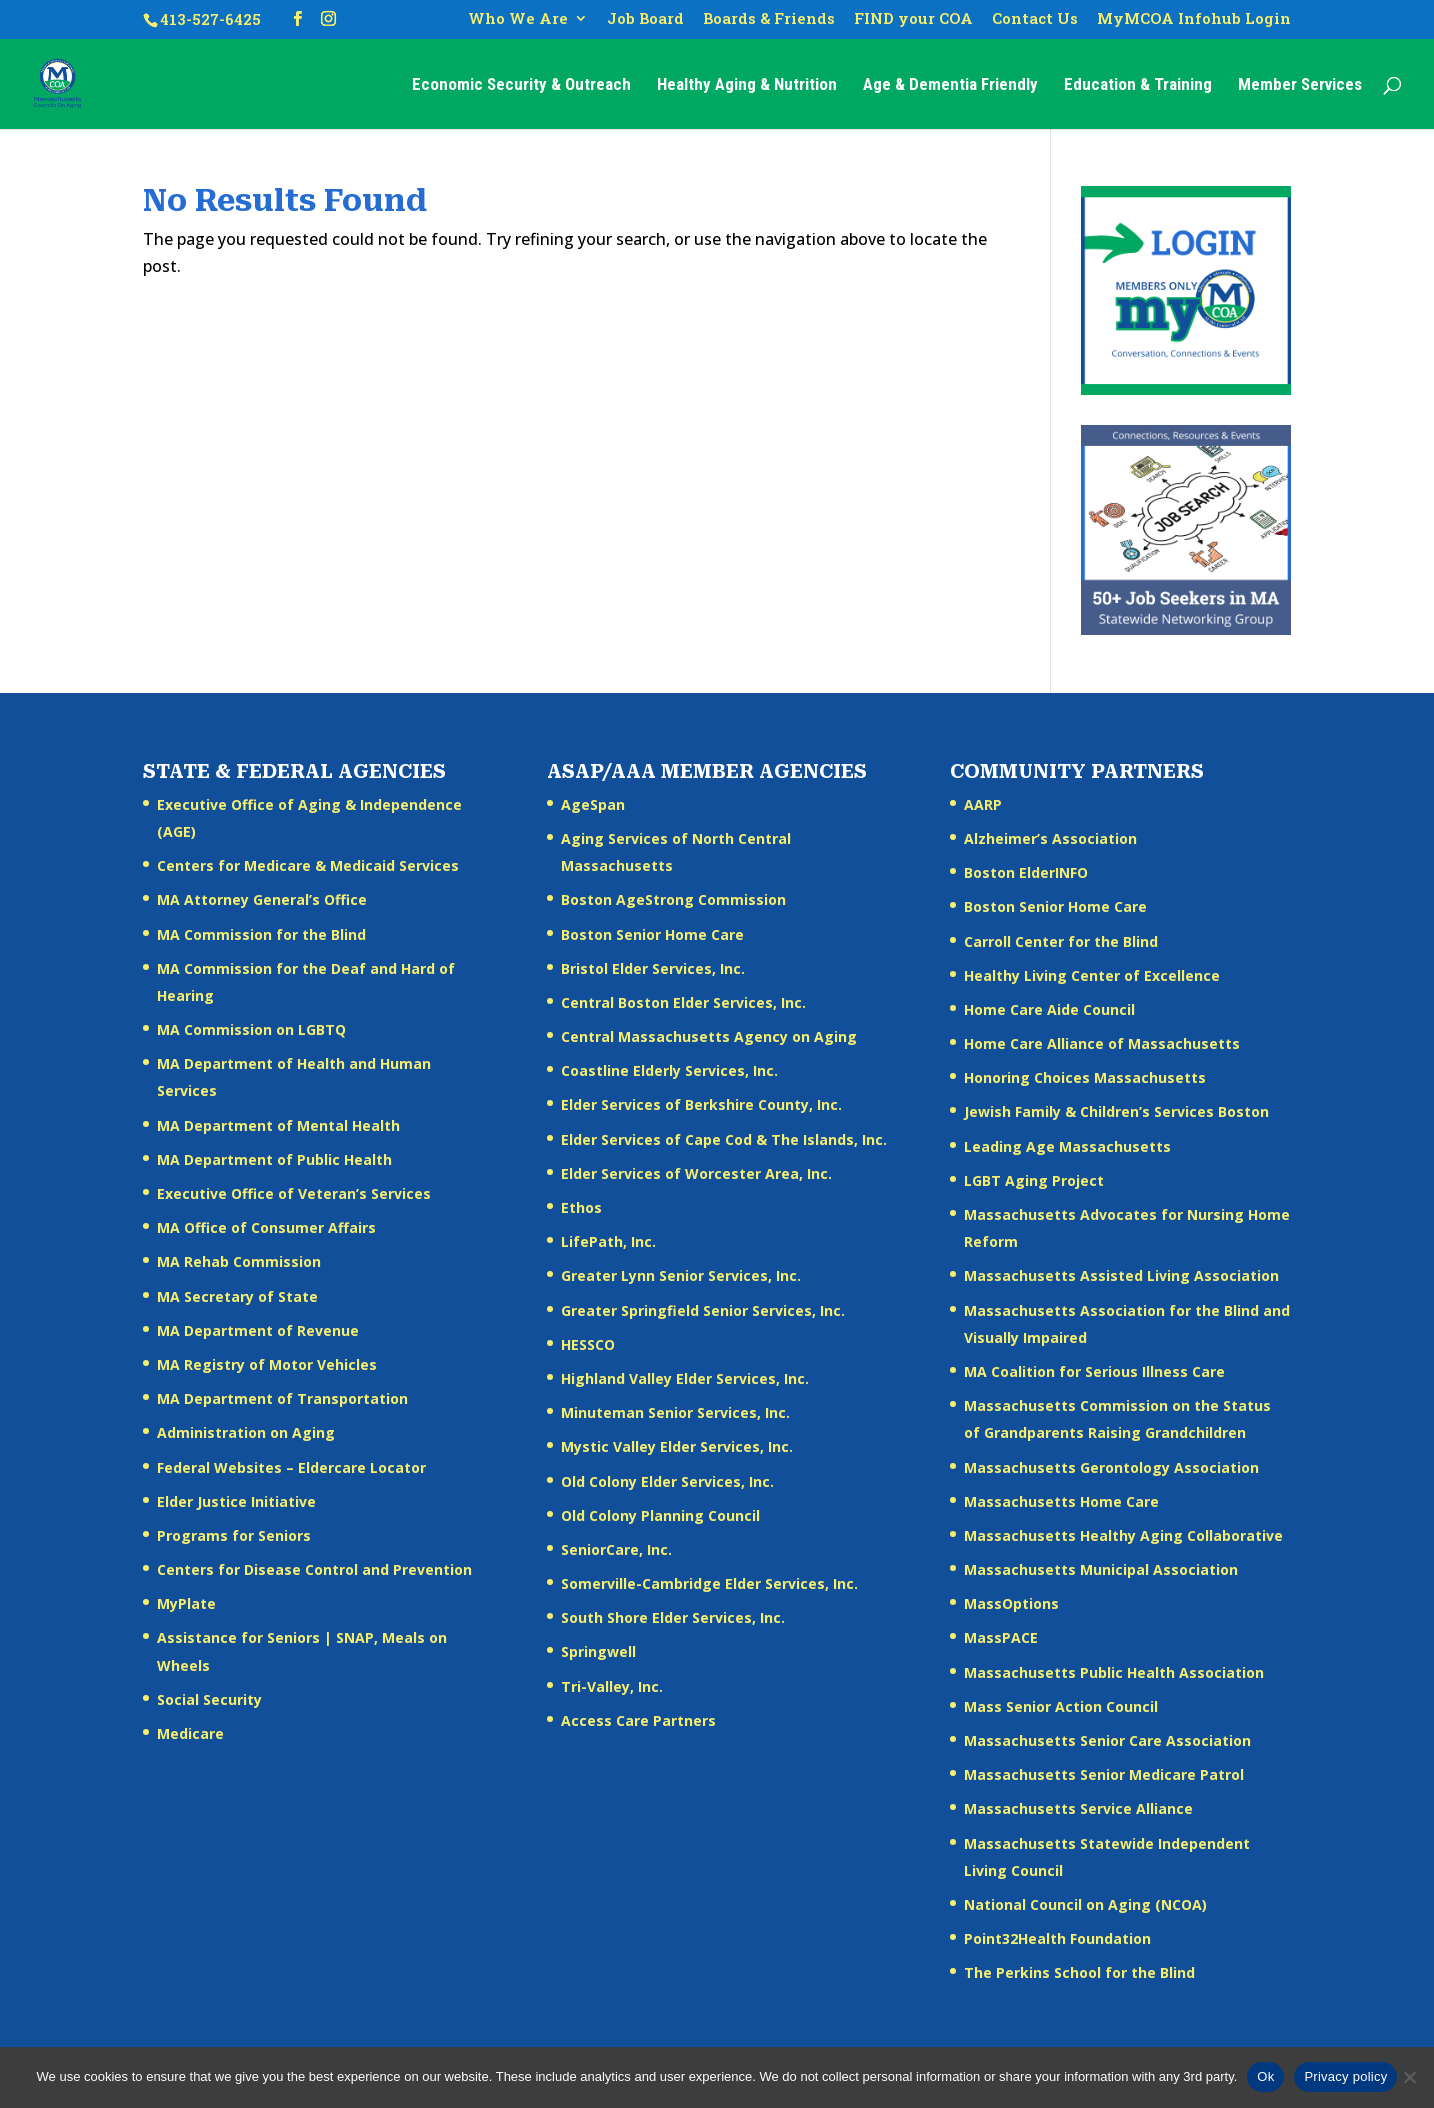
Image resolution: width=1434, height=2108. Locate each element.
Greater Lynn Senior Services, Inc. (681, 1275)
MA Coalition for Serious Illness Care (1094, 1371)
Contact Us (1035, 19)
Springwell (598, 1651)
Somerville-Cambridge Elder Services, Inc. (709, 1583)
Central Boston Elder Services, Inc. (683, 1002)
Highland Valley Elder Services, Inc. (685, 1378)
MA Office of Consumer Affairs (266, 1227)
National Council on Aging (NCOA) (1085, 1904)
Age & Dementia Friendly (950, 85)
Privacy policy (1345, 2076)
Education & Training (1138, 85)
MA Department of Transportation (282, 1398)
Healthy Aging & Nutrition (747, 85)
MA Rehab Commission (239, 1261)
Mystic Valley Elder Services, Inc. (677, 1446)
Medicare (190, 1733)
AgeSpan (593, 804)
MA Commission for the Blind (261, 934)
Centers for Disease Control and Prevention (314, 1569)
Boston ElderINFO (1026, 872)
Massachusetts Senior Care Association (1107, 1740)
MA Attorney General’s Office (262, 899)
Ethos (581, 1207)
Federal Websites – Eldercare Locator (291, 1467)
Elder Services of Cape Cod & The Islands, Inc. (724, 1139)
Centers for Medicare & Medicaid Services (308, 865)
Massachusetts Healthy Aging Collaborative (1123, 1535)
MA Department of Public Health (274, 1159)
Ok (1265, 2076)
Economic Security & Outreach (521, 85)
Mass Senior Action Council (1061, 1706)
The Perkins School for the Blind (1079, 1972)
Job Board (645, 19)
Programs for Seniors (234, 1535)
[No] (1409, 2077)
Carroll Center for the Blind (1061, 941)
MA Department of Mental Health (278, 1125)
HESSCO (588, 1344)
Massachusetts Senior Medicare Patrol (1104, 1774)
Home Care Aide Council (1049, 1009)
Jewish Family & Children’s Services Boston (1116, 1111)
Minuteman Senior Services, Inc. (675, 1412)
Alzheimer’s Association (1050, 838)
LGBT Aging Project (1034, 1180)
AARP (983, 804)
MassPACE (1001, 1637)
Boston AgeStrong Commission (673, 899)
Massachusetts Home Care (1061, 1501)
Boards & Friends (769, 19)
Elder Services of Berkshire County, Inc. (701, 1104)
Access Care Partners (638, 1720)
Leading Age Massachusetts (1067, 1146)
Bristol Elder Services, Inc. (653, 968)
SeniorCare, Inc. (616, 1549)
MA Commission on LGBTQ (251, 1029)
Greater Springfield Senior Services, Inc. (703, 1310)
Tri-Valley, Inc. (612, 1686)
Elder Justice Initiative (236, 1501)
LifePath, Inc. (608, 1241)
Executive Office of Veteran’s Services (294, 1193)
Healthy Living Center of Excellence (1092, 975)
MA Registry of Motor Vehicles (267, 1364)
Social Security (209, 1699)
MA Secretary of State (237, 1296)
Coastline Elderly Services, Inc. (669, 1070)
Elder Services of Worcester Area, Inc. (696, 1173)
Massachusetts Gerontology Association (1111, 1467)
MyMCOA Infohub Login (1194, 19)
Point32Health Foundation (1057, 1938)
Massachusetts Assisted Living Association (1121, 1275)
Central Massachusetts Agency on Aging (709, 1036)
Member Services (1300, 85)
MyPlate (186, 1603)
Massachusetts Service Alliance (1078, 1808)
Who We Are (518, 19)
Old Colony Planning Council (660, 1515)
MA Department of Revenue (258, 1330)
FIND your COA (913, 19)
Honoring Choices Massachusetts (1085, 1077)
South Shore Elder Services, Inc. (673, 1617)
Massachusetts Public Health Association (1114, 1672)
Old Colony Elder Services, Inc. (667, 1481)
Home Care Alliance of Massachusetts (1102, 1043)
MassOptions (1011, 1603)
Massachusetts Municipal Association (1101, 1569)
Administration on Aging (246, 1432)
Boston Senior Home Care (652, 934)
